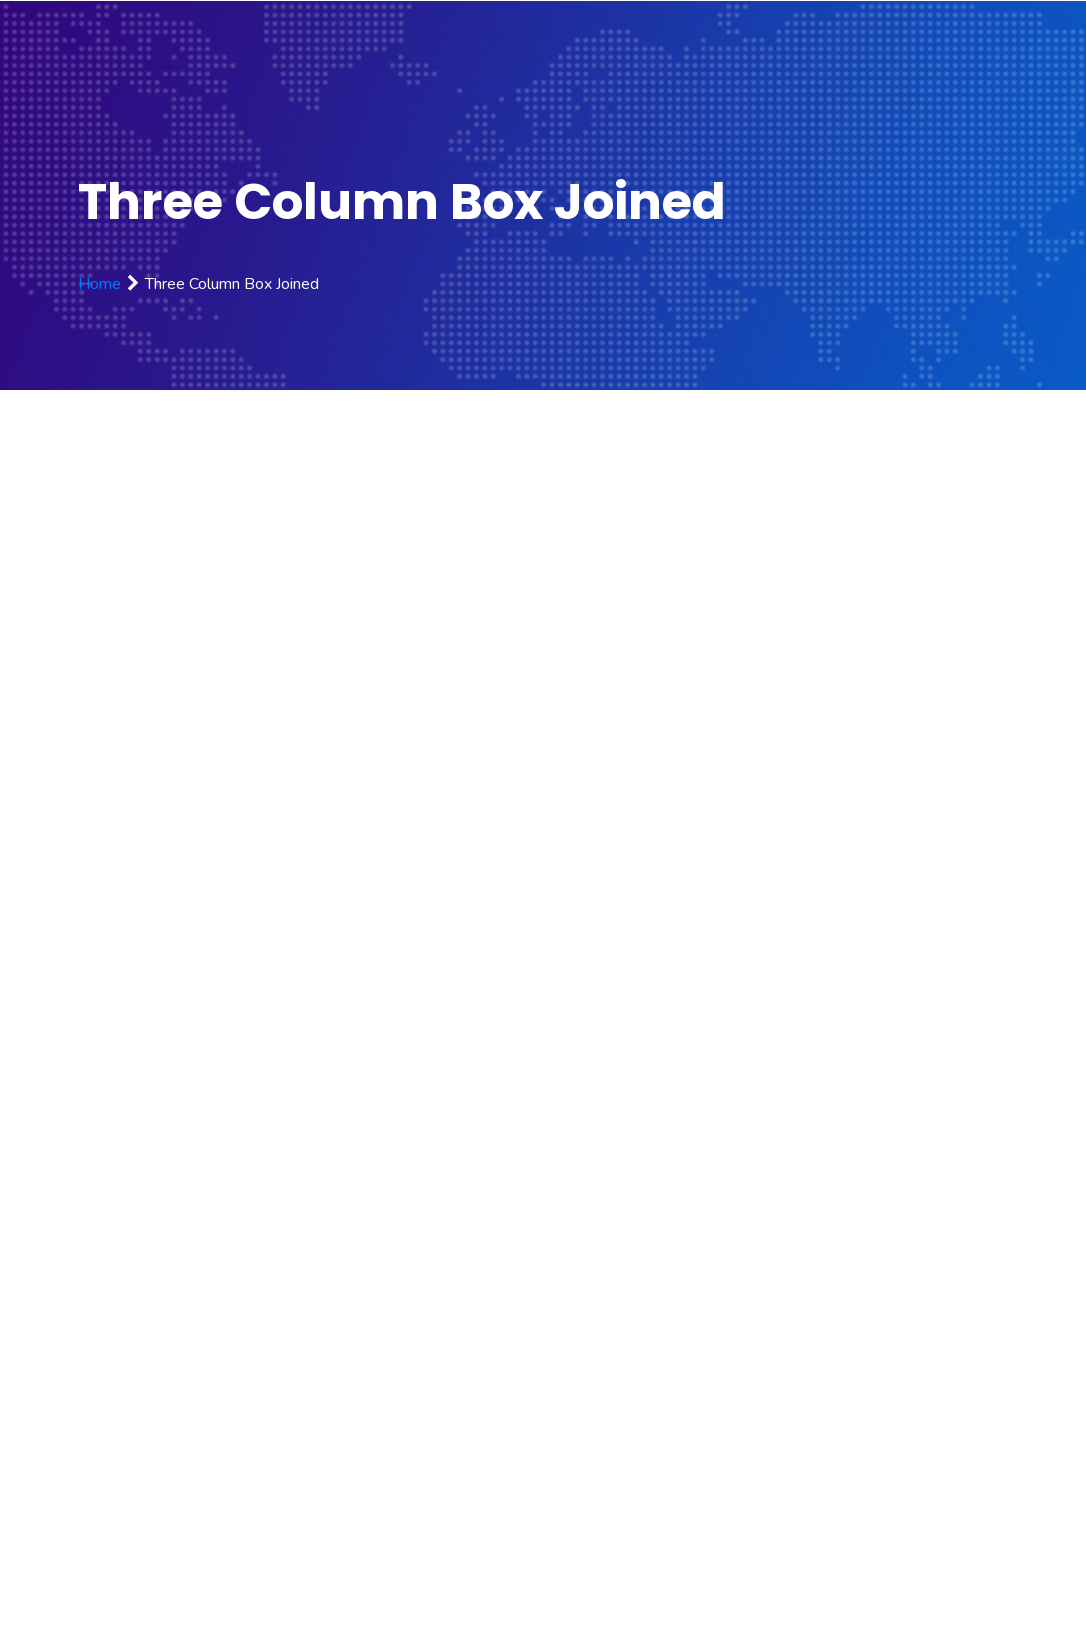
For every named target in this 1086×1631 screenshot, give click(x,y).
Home (99, 284)
